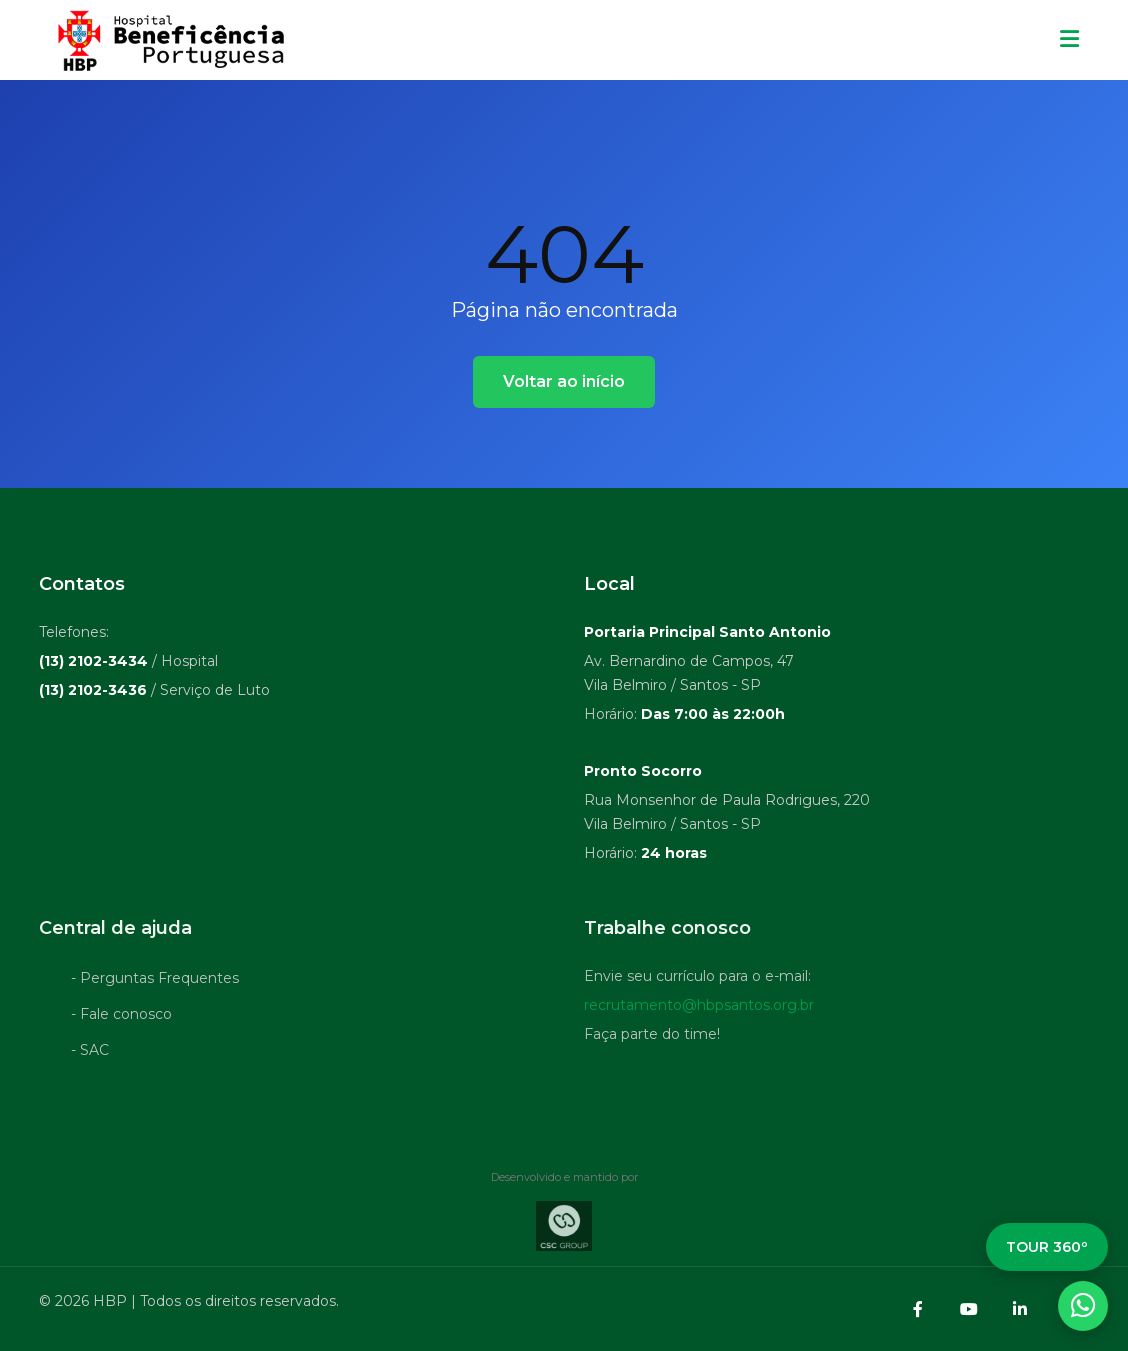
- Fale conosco (121, 1017)
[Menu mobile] (1069, 40)
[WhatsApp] (1083, 1306)
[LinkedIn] (1020, 1309)
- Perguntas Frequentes (155, 981)
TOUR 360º (1047, 1247)
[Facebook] (918, 1309)
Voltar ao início (564, 381)
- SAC (90, 1053)
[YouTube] (969, 1309)
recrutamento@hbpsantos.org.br (699, 1008)
